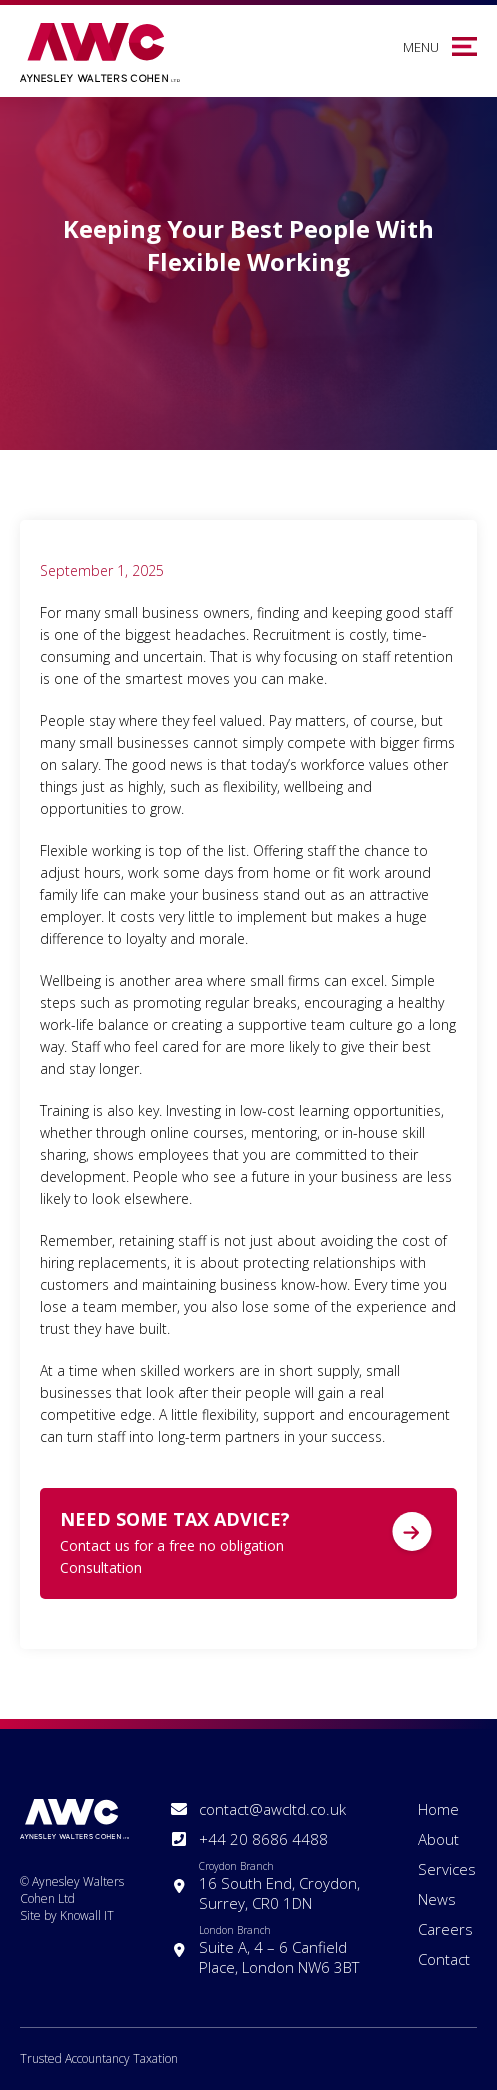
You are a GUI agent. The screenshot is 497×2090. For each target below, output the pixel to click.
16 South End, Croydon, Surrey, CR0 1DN (283, 1886)
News (437, 1899)
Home (438, 1809)
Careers (445, 1929)
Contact (444, 1959)
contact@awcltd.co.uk (272, 1809)
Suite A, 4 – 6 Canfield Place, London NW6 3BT (283, 1950)
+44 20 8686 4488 (263, 1839)
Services (447, 1869)
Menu (421, 47)
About (438, 1839)
